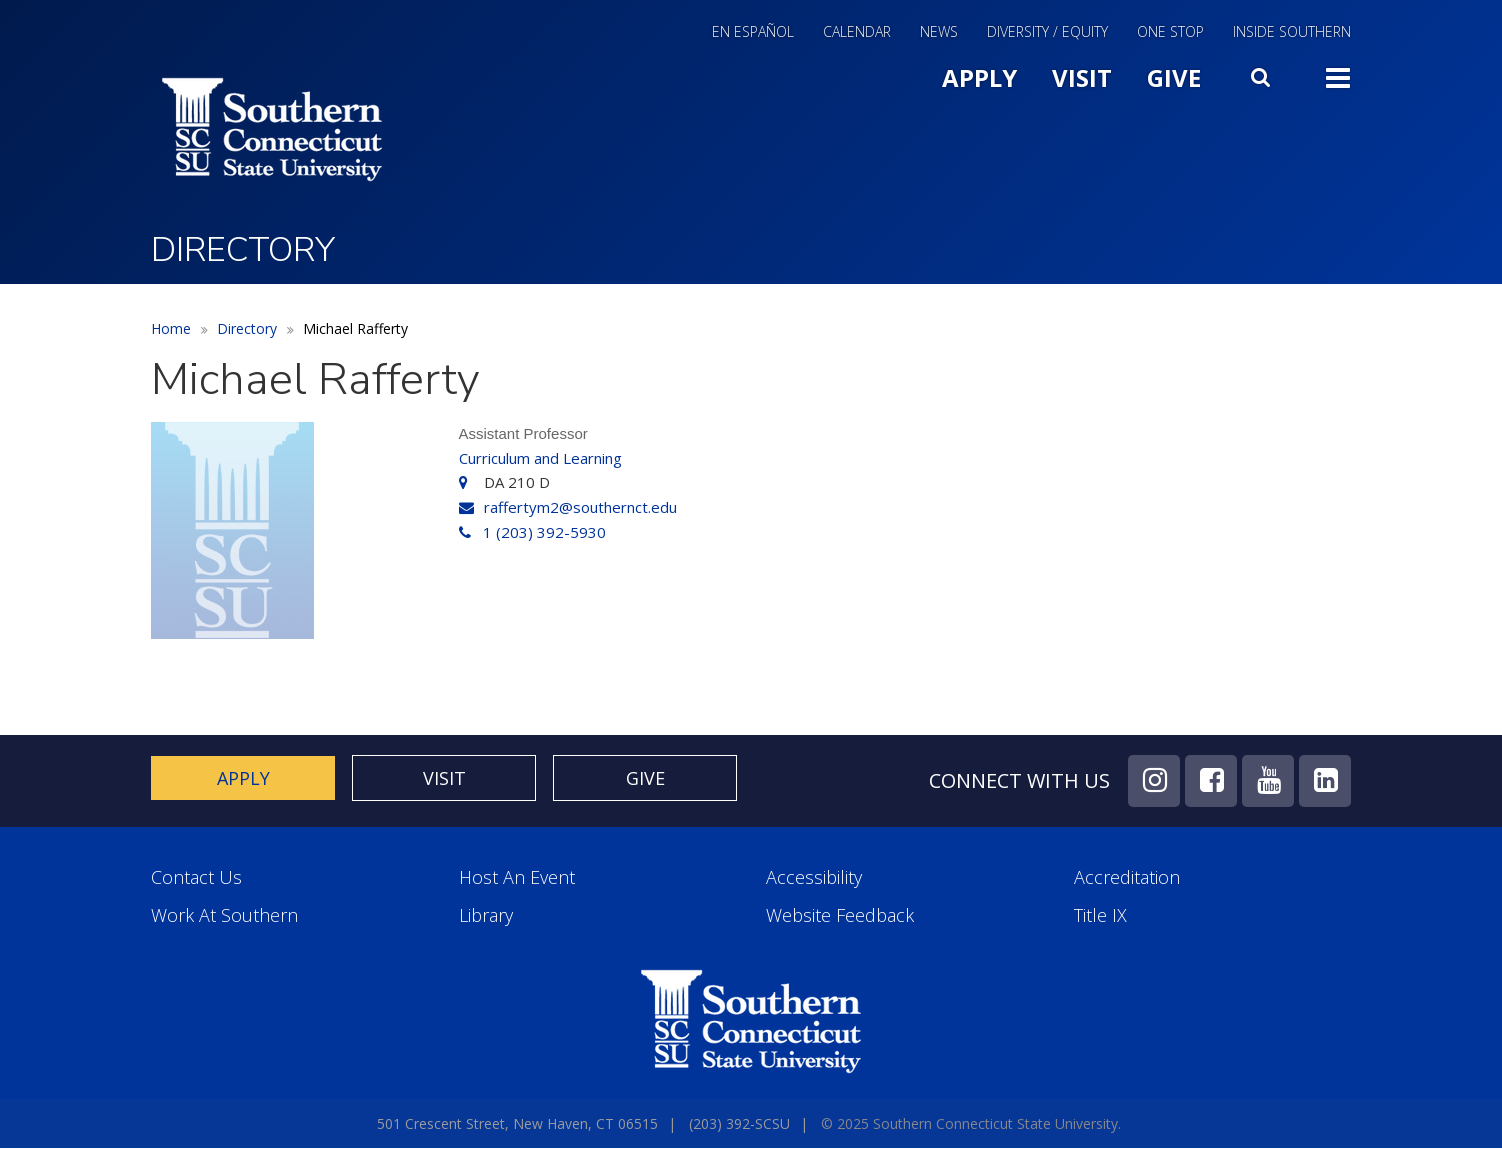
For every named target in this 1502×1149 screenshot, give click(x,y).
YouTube (1268, 781)
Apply (979, 77)
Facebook (1211, 781)
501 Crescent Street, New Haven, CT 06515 (517, 1123)
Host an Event (517, 877)
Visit (1082, 77)
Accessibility (814, 877)
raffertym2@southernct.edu (580, 507)
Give (1174, 77)
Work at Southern (224, 915)
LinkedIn (1325, 781)
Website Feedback (840, 915)
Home (171, 328)
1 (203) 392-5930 (544, 532)
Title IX (1100, 915)
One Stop (1170, 33)
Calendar (857, 33)
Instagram (1154, 781)
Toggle (1338, 76)
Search (1263, 73)
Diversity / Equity (1047, 33)
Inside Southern (1292, 33)
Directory (247, 328)
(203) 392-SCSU (739, 1123)
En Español (753, 33)
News (939, 33)
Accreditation (1127, 877)
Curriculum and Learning (540, 458)
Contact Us (196, 877)
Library (486, 915)
